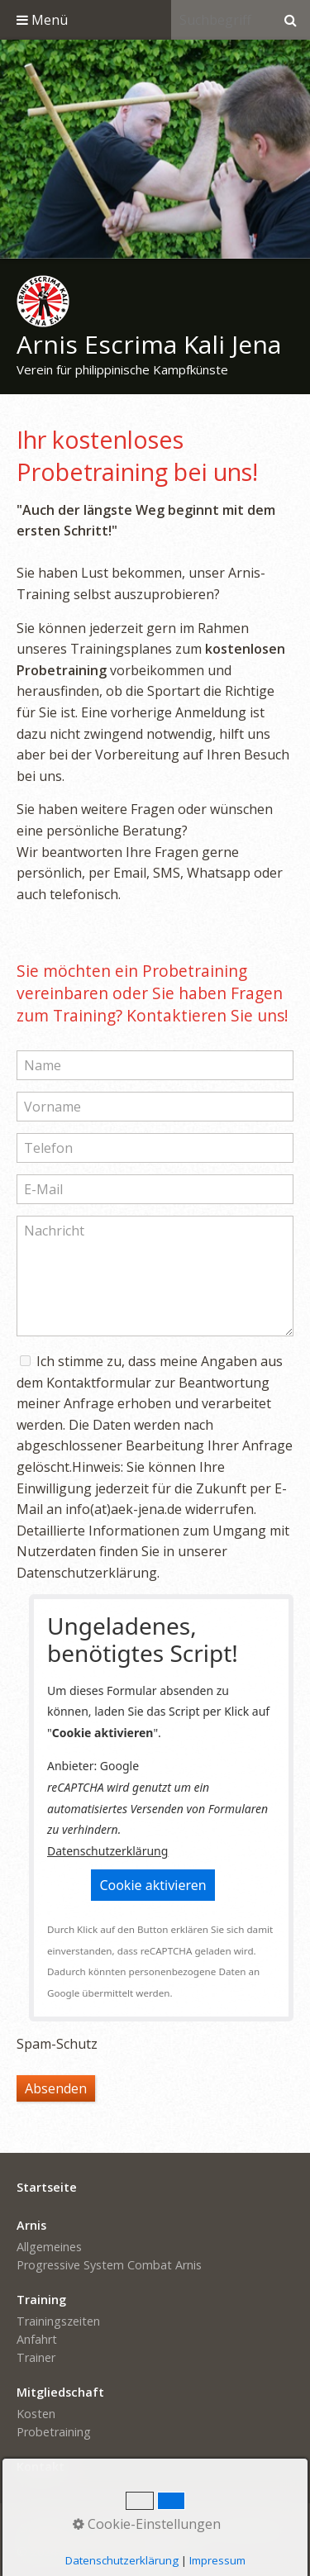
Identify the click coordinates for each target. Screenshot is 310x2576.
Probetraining (54, 2432)
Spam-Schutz (57, 2044)
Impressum (172, 2528)
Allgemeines (49, 2247)
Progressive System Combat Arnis (109, 2265)
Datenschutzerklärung (107, 1851)
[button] (152, 1885)
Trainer (36, 2357)
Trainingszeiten (58, 2321)
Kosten (36, 2413)
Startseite (47, 2528)
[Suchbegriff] (220, 20)
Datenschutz (249, 2528)
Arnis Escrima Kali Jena (149, 344)
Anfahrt (37, 2339)
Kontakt (108, 2528)
